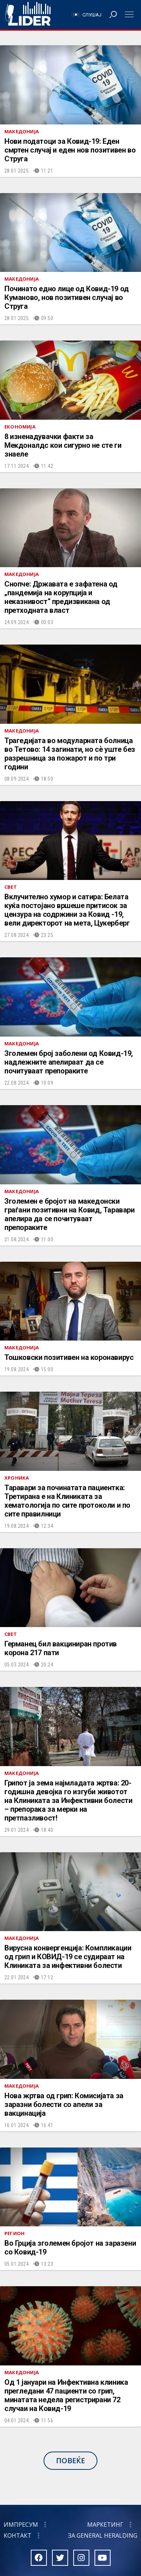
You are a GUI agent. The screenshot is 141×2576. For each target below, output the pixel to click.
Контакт (17, 2535)
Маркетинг (105, 2525)
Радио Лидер (28, 14)
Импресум (21, 2525)
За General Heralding (102, 2535)
